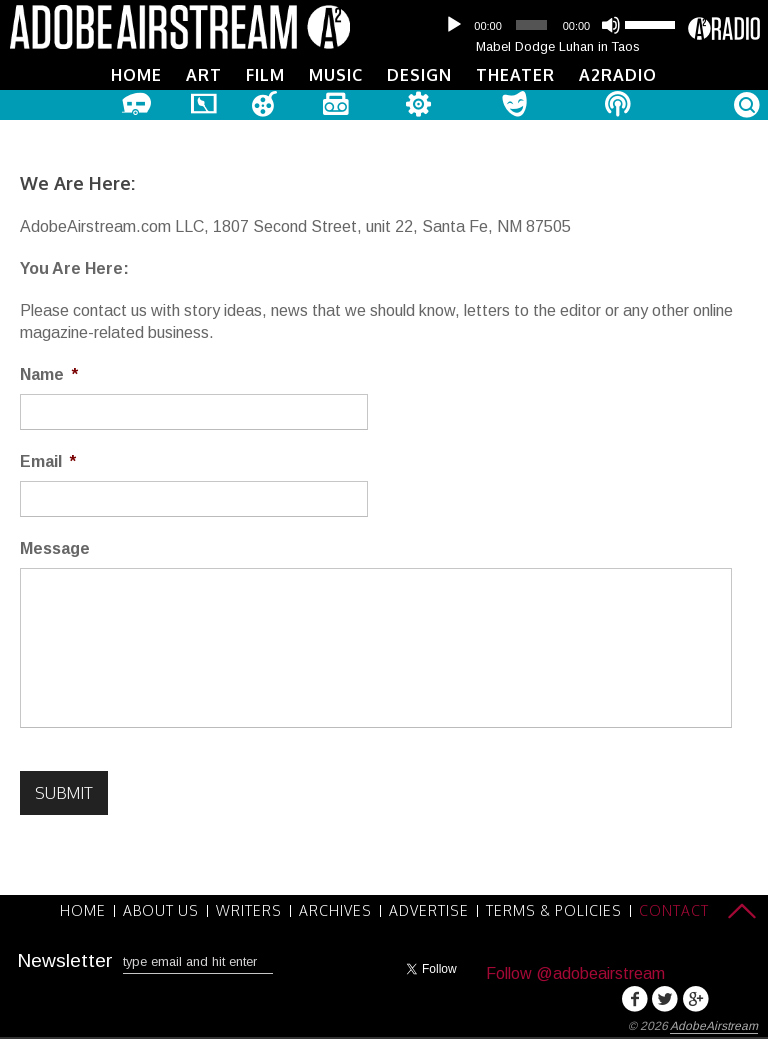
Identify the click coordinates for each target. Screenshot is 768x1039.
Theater (515, 75)
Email (48, 461)
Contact (674, 911)
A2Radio (618, 75)
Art (204, 75)
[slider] (531, 25)
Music (336, 75)
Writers (249, 911)
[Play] (454, 25)
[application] (558, 25)
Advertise (429, 911)
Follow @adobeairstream (575, 973)
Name (49, 374)
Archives (335, 911)
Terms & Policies (554, 911)
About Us (161, 911)
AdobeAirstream (714, 1026)
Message (55, 548)
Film (265, 75)
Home (136, 75)
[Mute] (611, 25)
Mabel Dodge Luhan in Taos (558, 46)
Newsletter (65, 960)
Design (419, 75)
